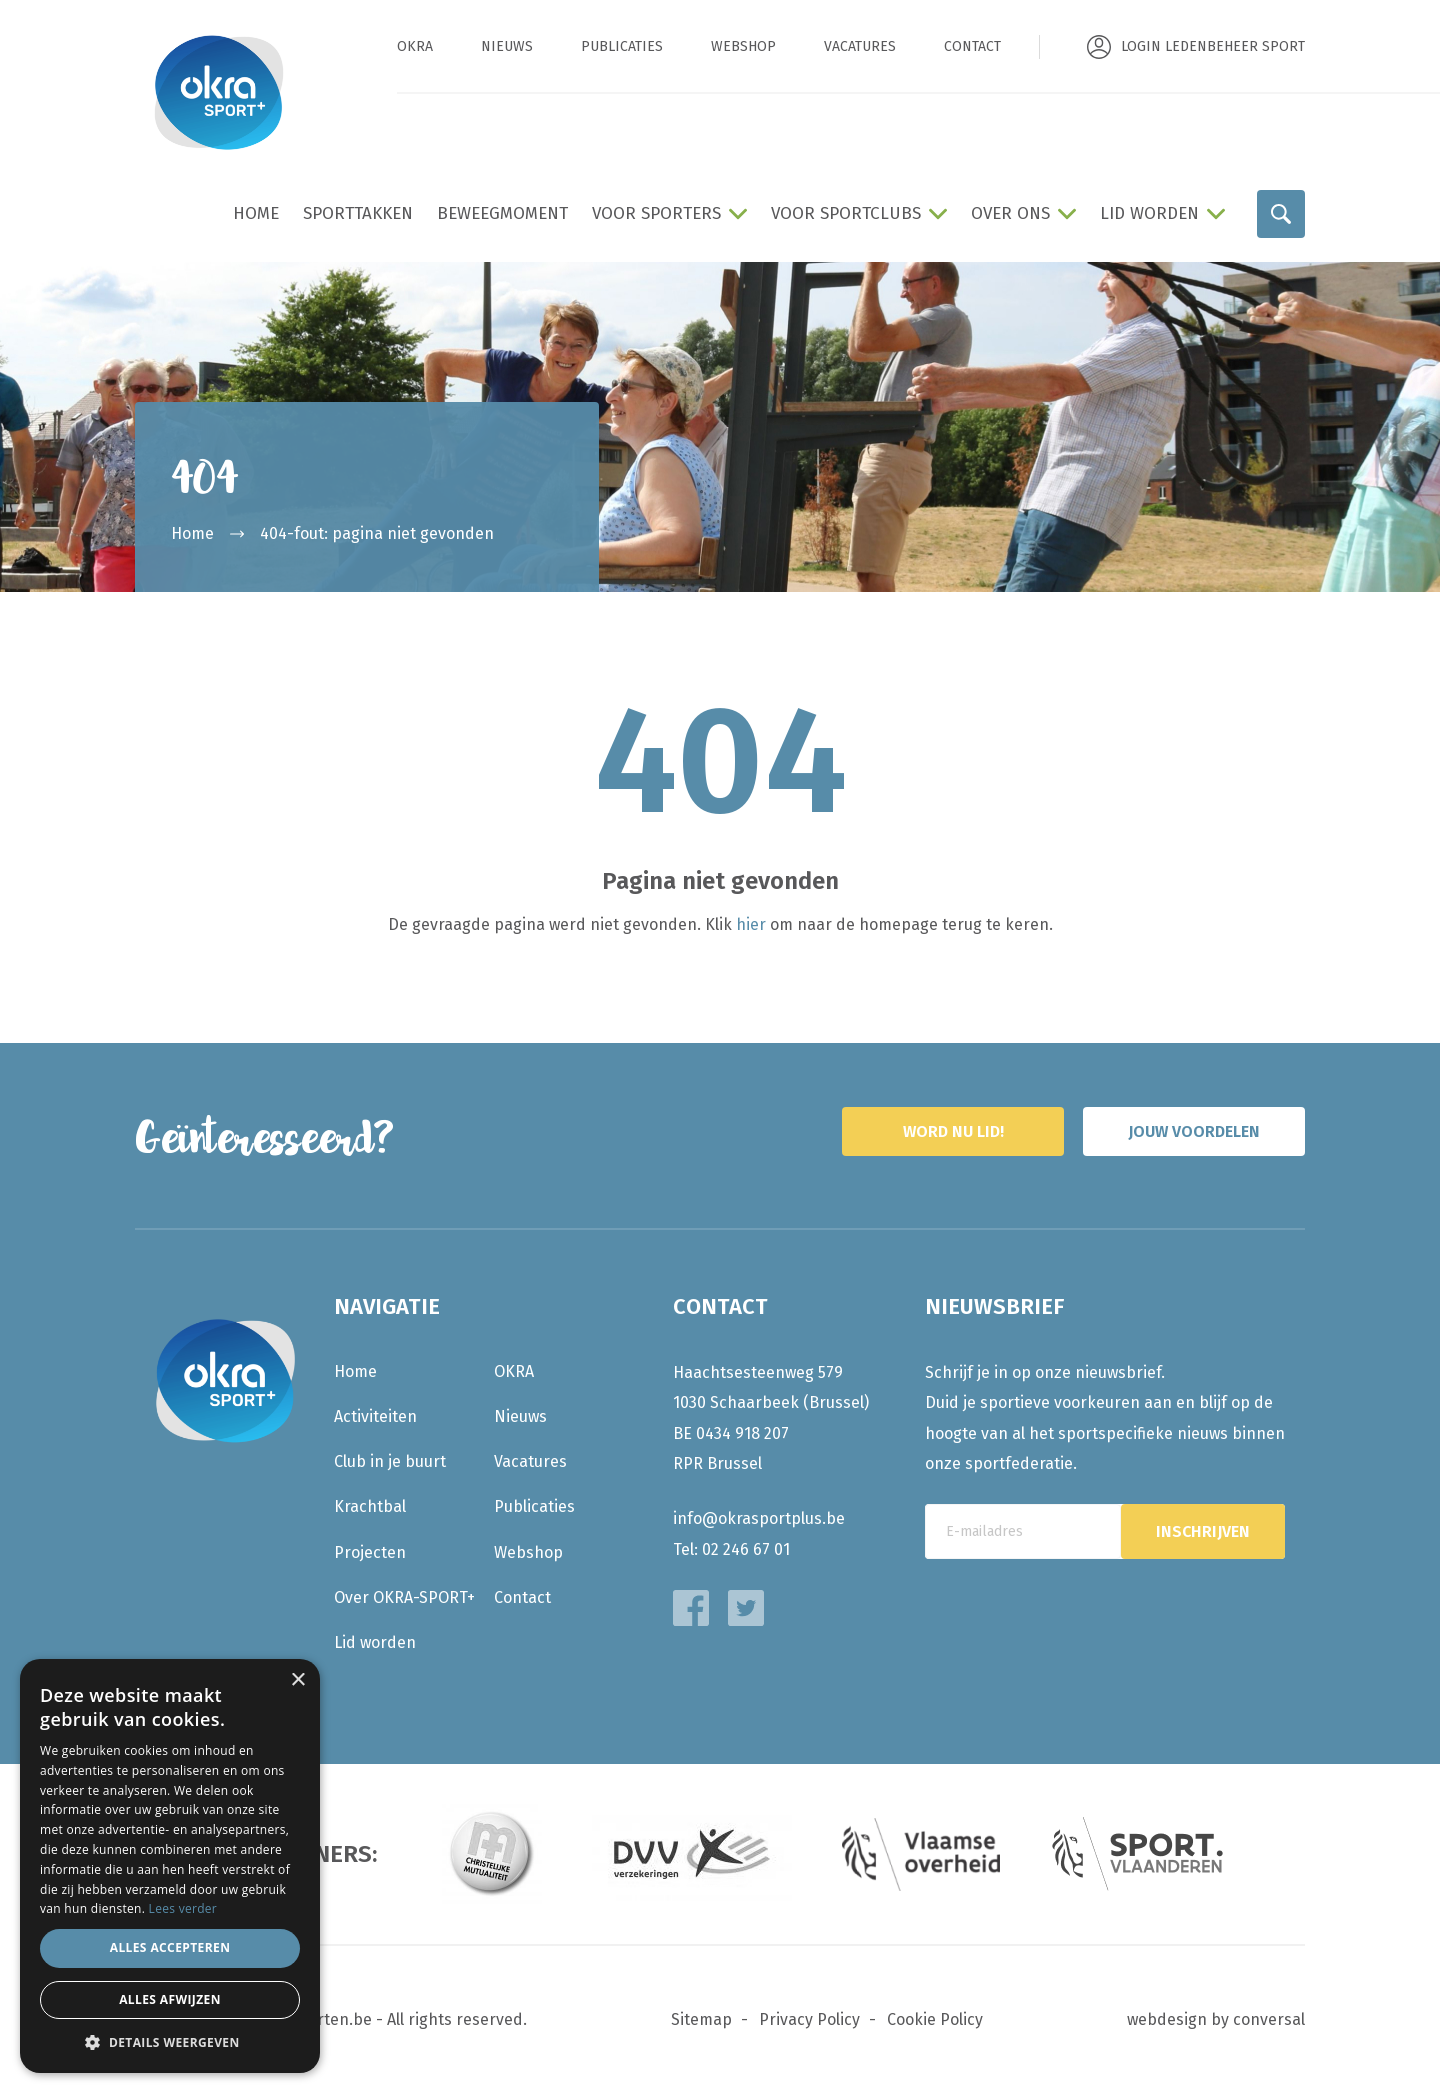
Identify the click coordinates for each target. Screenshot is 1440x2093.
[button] (170, 2042)
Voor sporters (656, 213)
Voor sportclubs (846, 213)
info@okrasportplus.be (759, 1518)
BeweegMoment (502, 213)
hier (751, 924)
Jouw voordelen (1194, 1131)
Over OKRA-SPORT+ (404, 1597)
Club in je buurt (390, 1461)
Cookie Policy (935, 2019)
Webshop (743, 46)
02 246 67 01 (746, 1549)
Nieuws (507, 46)
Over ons (1010, 213)
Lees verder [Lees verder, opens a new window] (183, 1908)
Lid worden (1149, 213)
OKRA (415, 46)
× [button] (297, 1680)
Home (256, 213)
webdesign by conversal (1216, 2019)
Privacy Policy (809, 2019)
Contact (972, 46)
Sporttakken (358, 213)
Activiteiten (375, 1416)
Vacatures (860, 46)
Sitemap (701, 2019)
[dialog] (170, 1866)
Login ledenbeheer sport (1213, 46)
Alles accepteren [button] (170, 1947)
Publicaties (622, 46)
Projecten (370, 1552)
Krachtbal (370, 1506)
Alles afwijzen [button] (170, 1999)
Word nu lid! (953, 1131)
